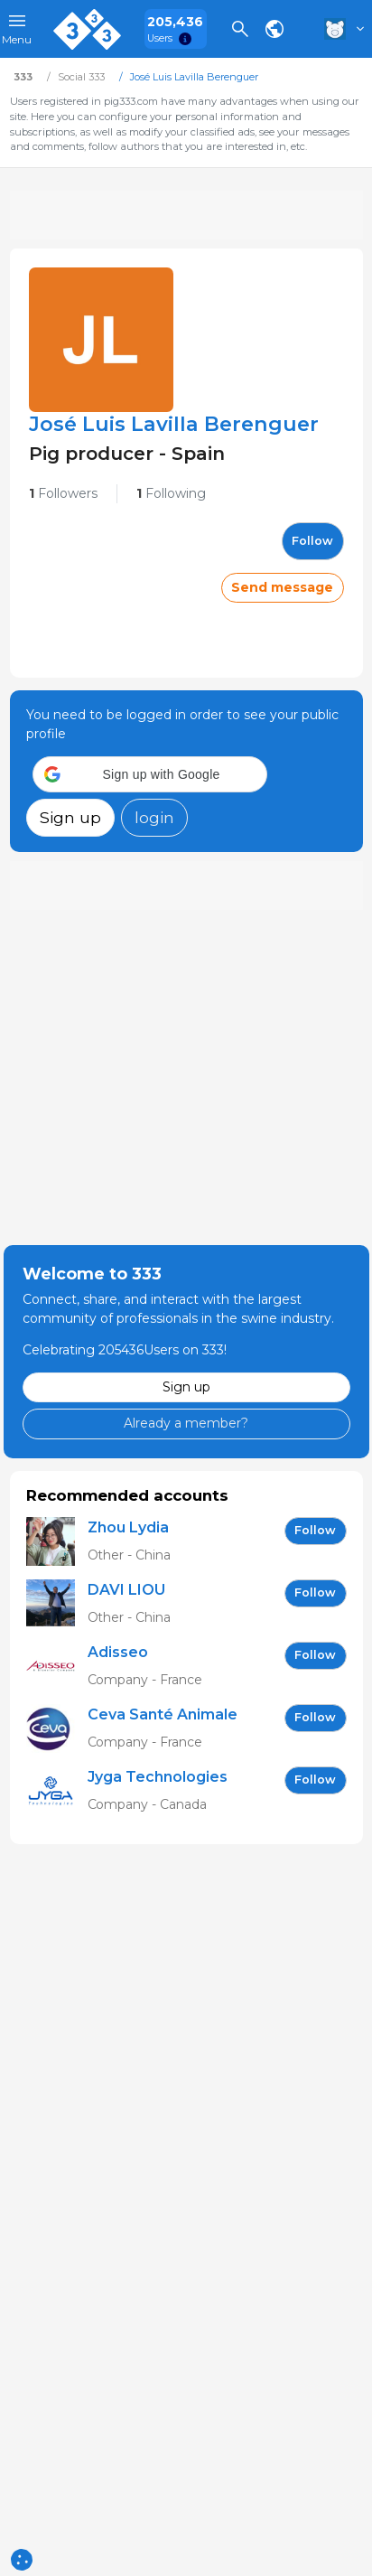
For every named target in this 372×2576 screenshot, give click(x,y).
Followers (63, 493)
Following (171, 493)
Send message (282, 587)
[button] (150, 774)
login (154, 817)
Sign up (70, 817)
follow (312, 541)
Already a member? (186, 1423)
